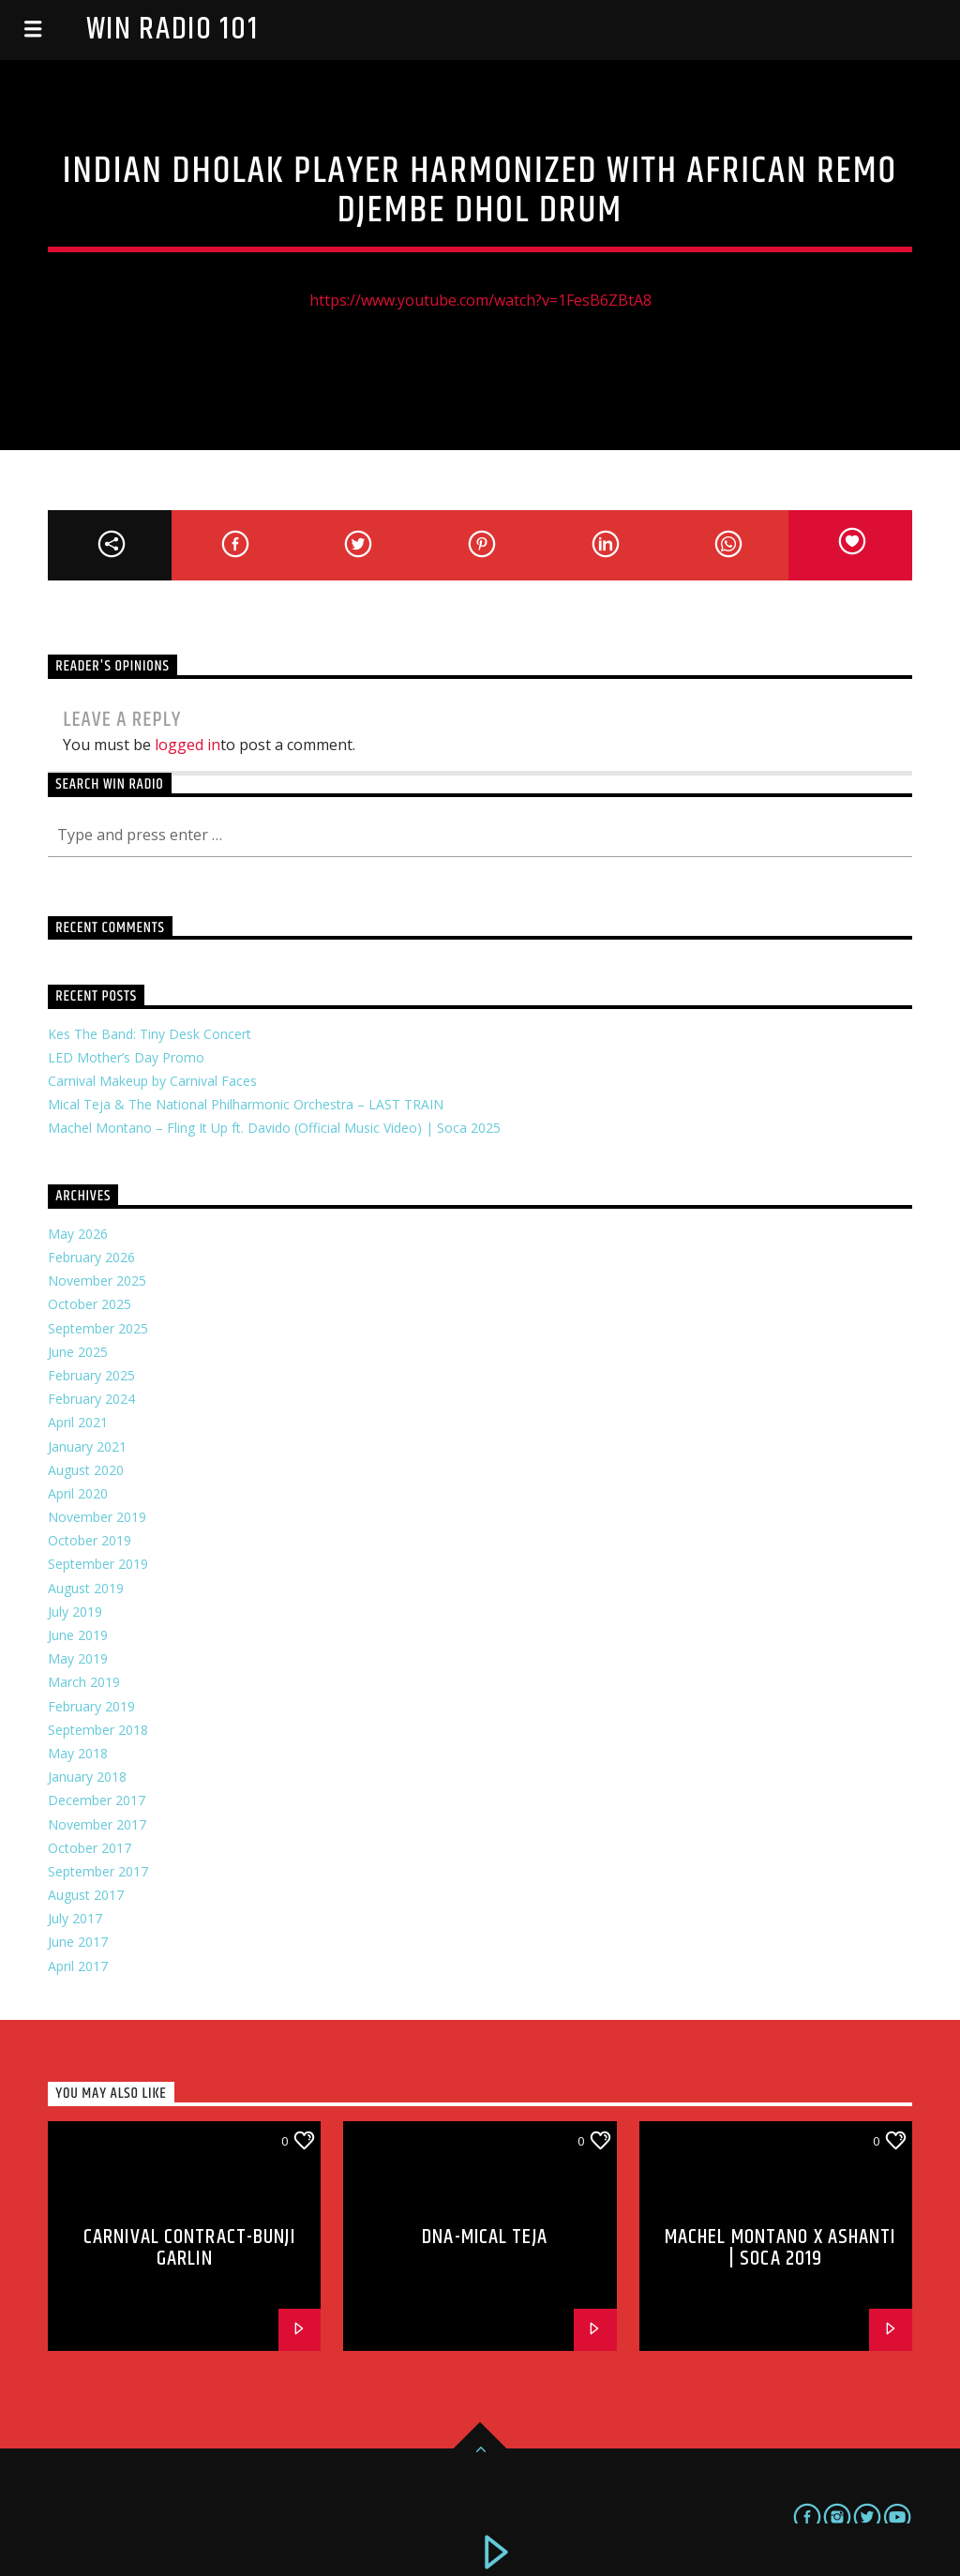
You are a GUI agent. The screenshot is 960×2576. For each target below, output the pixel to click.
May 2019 (78, 1658)
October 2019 (89, 1540)
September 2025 (98, 1328)
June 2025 (78, 1352)
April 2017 (78, 1966)
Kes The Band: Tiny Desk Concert (149, 1034)
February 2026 (91, 1257)
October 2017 (89, 1848)
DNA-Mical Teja (485, 2237)
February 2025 (91, 1375)
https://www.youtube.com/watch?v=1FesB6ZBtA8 (480, 300)
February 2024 (91, 1399)
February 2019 (91, 1706)
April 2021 (78, 1422)
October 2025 (89, 1304)
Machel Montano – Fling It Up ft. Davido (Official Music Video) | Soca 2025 (274, 1128)
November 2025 (97, 1280)
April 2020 (78, 1493)
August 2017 (86, 1895)
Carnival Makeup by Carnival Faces (152, 1081)
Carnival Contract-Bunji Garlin (189, 2248)
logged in (187, 744)
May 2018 (78, 1753)
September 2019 (98, 1564)
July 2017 (75, 1918)
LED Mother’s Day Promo (126, 1057)
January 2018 (87, 1776)
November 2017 (97, 1824)
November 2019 (97, 1517)
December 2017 (96, 1800)
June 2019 (78, 1635)
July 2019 (75, 1611)
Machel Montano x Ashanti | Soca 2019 (780, 2248)
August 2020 (86, 1470)
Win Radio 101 (172, 29)
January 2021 (87, 1446)
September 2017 (98, 1871)
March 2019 (84, 1682)
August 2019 (86, 1588)
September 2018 (98, 1730)
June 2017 (78, 1942)
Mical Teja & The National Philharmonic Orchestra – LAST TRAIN (245, 1104)
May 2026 (78, 1234)
